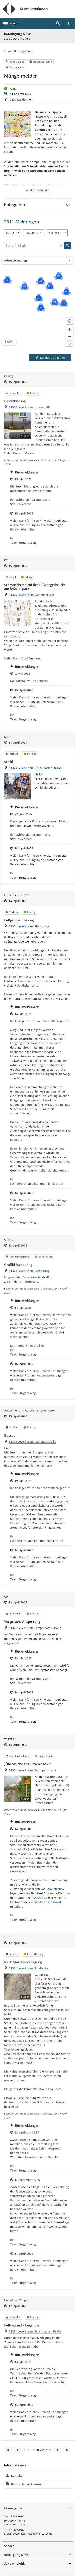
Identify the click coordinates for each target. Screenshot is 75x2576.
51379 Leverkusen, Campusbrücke (32, 595)
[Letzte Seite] (66, 2450)
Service (9, 2546)
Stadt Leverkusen (14, 2516)
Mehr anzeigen (38, 190)
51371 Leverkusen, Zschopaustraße (32, 1770)
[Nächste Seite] (57, 2450)
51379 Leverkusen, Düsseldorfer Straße (35, 768)
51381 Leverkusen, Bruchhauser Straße (35, 2331)
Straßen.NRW (19, 1849)
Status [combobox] (10, 233)
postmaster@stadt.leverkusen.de (32, 2533)
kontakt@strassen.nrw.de (46, 1902)
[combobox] (34, 260)
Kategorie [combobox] (31, 233)
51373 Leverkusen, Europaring (29, 1271)
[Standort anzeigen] (69, 321)
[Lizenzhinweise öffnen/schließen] (69, 344)
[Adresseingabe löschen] (69, 260)
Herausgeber (13, 2508)
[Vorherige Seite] (17, 2450)
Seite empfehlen (16, 2563)
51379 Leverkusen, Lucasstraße (30, 407)
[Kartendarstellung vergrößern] (69, 329)
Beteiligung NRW (17, 34)
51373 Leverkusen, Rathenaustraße (32, 1441)
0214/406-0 (20, 2530)
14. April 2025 (18, 742)
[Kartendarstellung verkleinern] (69, 336)
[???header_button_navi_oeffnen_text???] (10, 23)
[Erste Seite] (8, 2450)
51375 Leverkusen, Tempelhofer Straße (35, 1628)
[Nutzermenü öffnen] (69, 23)
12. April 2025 (18, 1943)
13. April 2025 (18, 1245)
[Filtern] (37, 245)
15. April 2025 (18, 382)
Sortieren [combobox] (55, 233)
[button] (37, 204)
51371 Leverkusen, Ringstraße (29, 926)
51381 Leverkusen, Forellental (29, 1968)
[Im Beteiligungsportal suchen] (58, 23)
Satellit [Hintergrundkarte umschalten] (9, 341)
